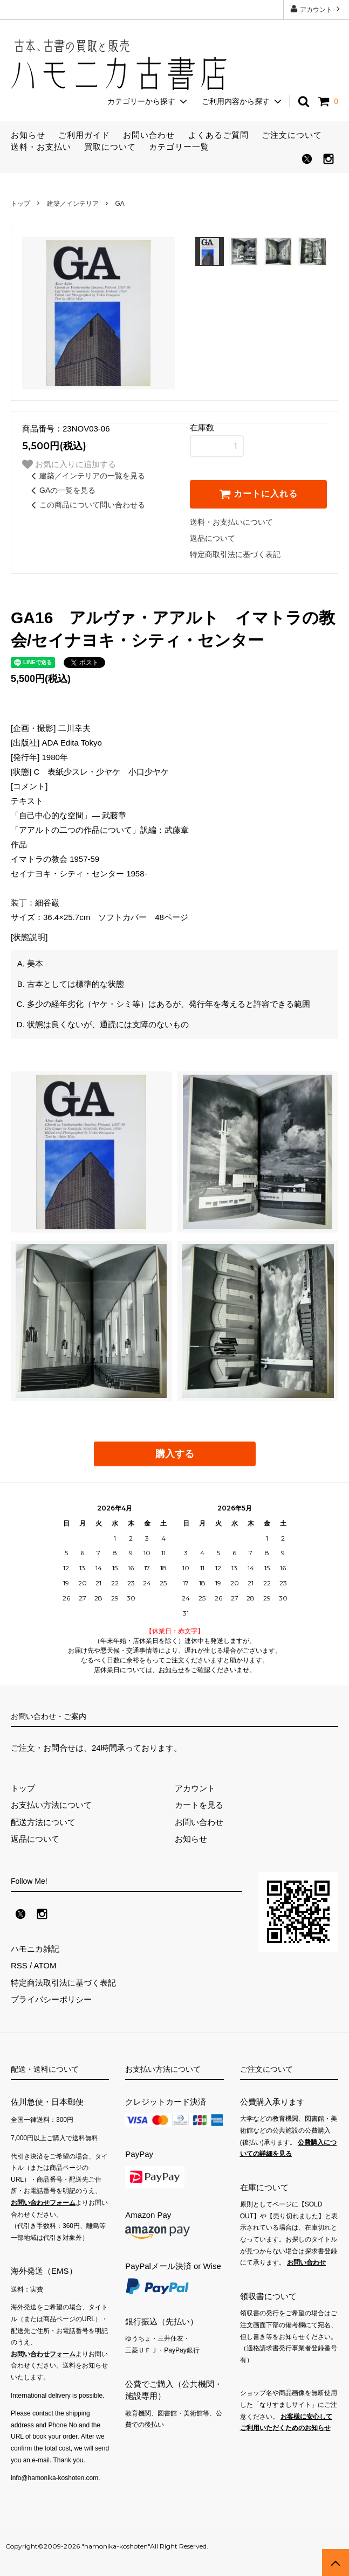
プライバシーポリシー (51, 1999)
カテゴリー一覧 (179, 146)
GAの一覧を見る (61, 490)
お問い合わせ (149, 135)
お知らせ (28, 135)
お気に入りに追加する (69, 464)
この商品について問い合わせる (86, 504)
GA (119, 203)
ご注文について (292, 135)
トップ (20, 203)
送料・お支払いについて (231, 522)
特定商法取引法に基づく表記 (63, 1982)
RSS (19, 1965)
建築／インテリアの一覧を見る (86, 475)
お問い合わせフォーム (43, 2202)
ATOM (45, 1965)
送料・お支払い (41, 146)
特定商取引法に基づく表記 (235, 554)
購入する (174, 1454)
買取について (110, 146)
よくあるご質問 (218, 135)
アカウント (316, 8)
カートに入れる (258, 494)
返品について (212, 538)
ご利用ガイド (84, 135)
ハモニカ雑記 (35, 1948)
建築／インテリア (73, 203)
